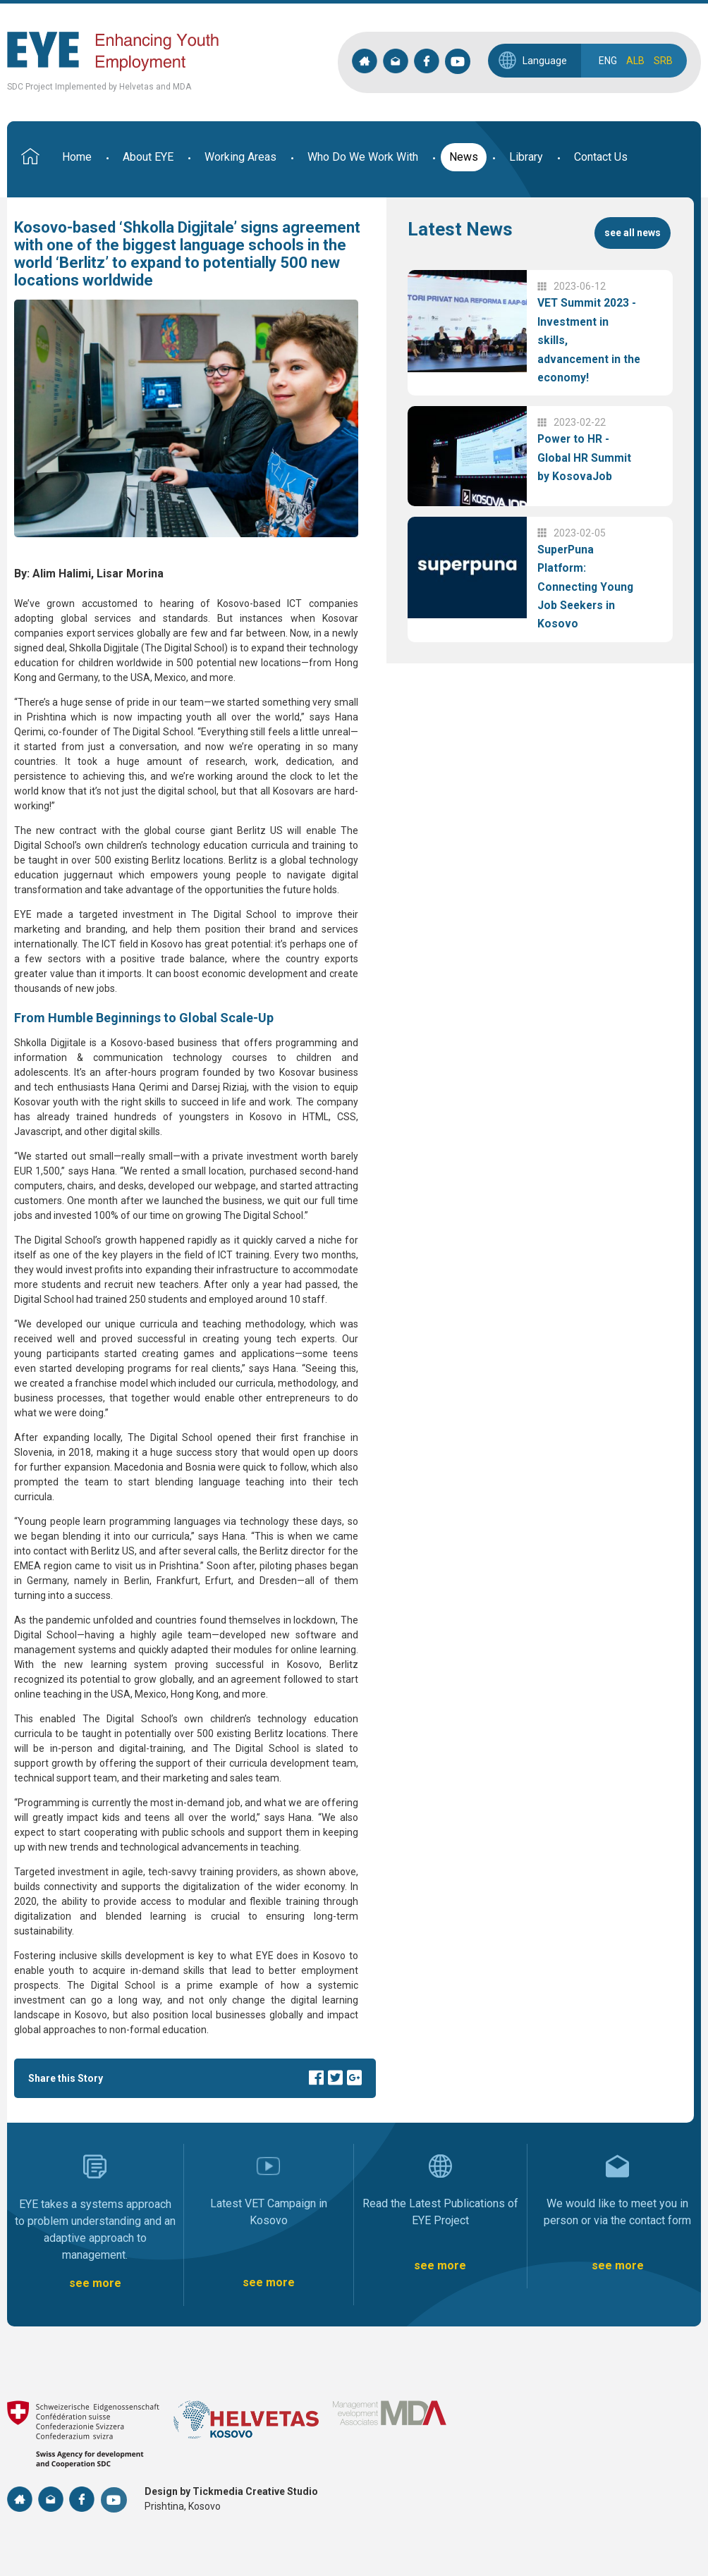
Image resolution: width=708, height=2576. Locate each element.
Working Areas (240, 157)
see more (95, 2283)
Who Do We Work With (362, 157)
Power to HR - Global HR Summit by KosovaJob (584, 457)
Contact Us (601, 157)
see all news (632, 232)
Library (526, 157)
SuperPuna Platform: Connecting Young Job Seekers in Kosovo (586, 586)
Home (77, 157)
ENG (608, 60)
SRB (663, 60)
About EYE (148, 157)
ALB (635, 60)
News (463, 157)
